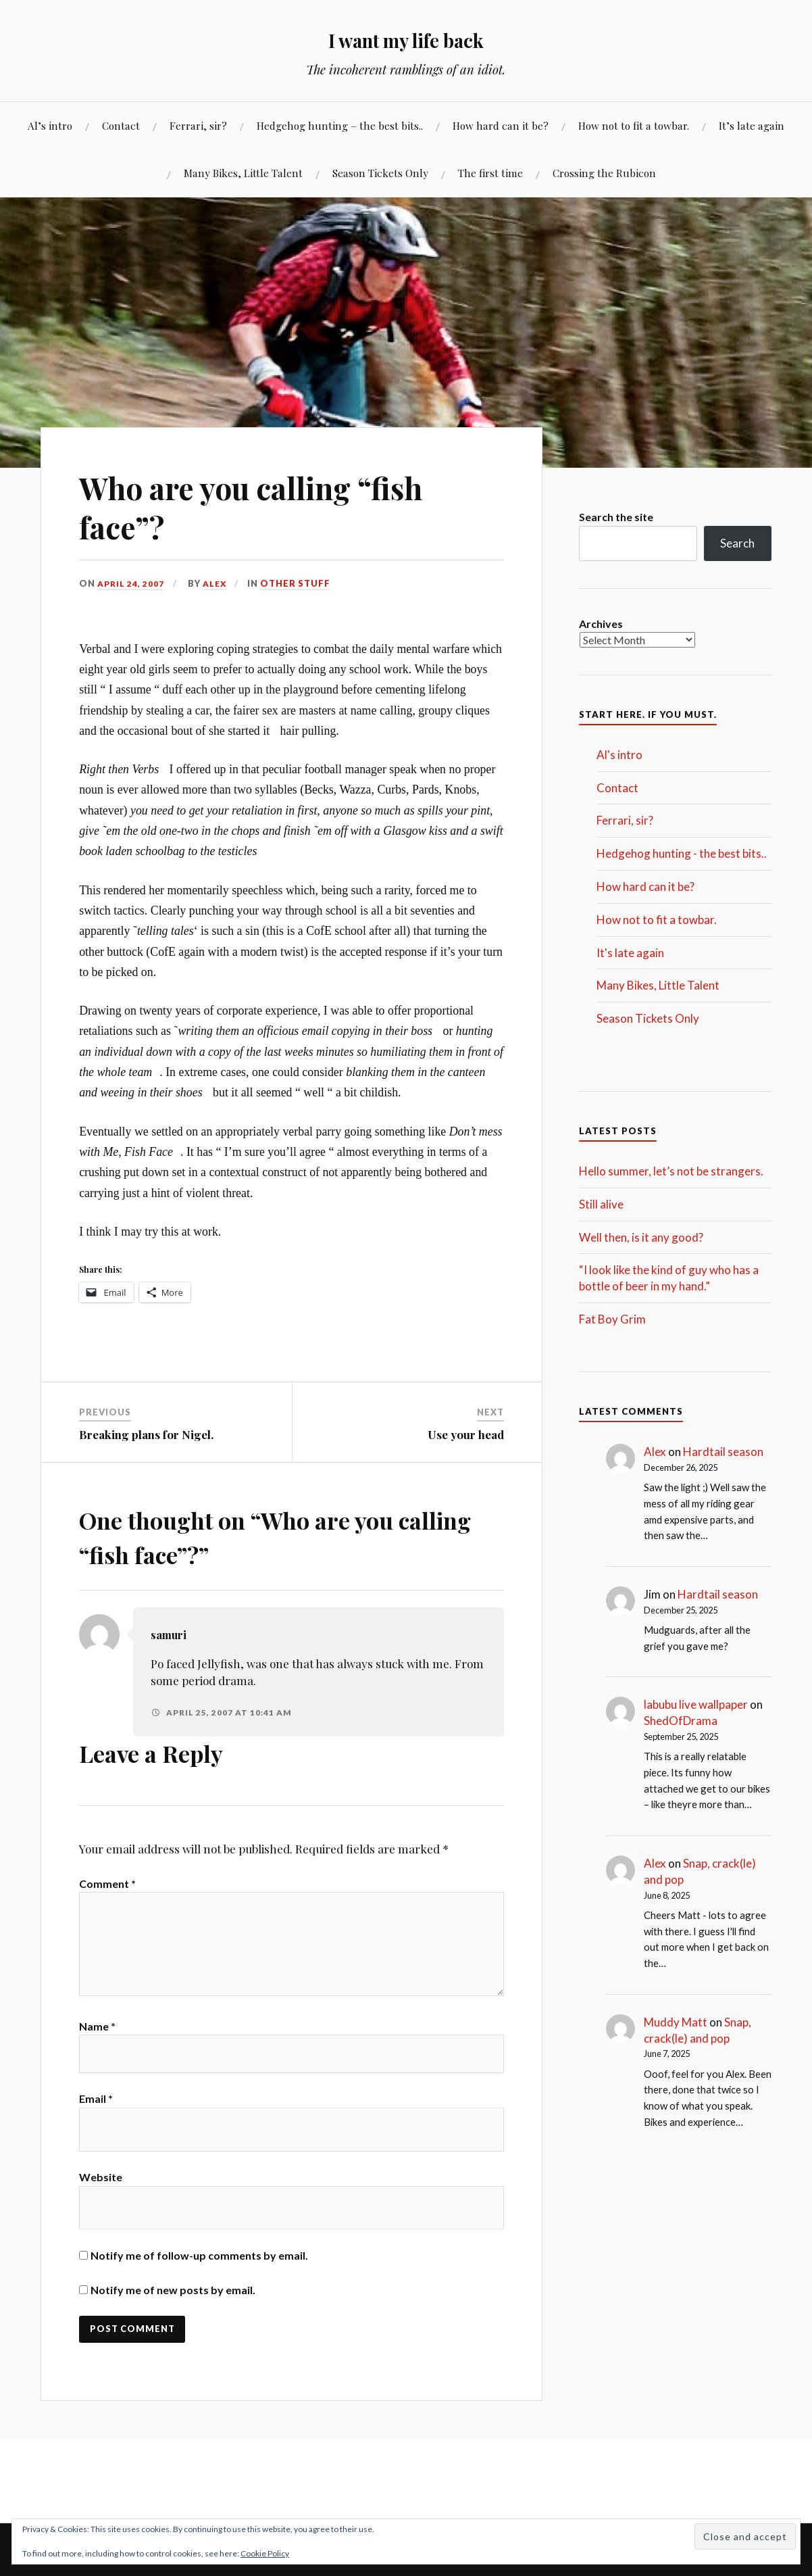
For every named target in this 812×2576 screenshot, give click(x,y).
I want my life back (405, 37)
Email (96, 2122)
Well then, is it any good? (641, 1237)
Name (97, 2043)
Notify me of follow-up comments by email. (199, 2279)
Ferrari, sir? (198, 125)
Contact (121, 125)
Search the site (616, 516)
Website (100, 2200)
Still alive (601, 1204)
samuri (172, 1634)
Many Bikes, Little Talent (243, 173)
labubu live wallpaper (696, 1704)
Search (737, 543)
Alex (216, 583)
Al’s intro (50, 125)
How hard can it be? (501, 125)
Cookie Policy (264, 2553)
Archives (601, 623)
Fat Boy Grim (612, 1319)
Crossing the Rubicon (604, 173)
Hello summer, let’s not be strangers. (671, 1171)
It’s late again (751, 125)
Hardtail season (723, 1451)
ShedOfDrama (680, 1721)
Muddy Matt (675, 2022)
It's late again (630, 953)
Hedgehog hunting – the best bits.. (340, 125)
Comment (107, 1883)
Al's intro (619, 755)
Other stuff (298, 583)
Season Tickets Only (380, 173)
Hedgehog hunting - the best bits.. (682, 853)
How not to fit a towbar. (633, 125)
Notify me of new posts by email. (173, 2313)
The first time (490, 173)
